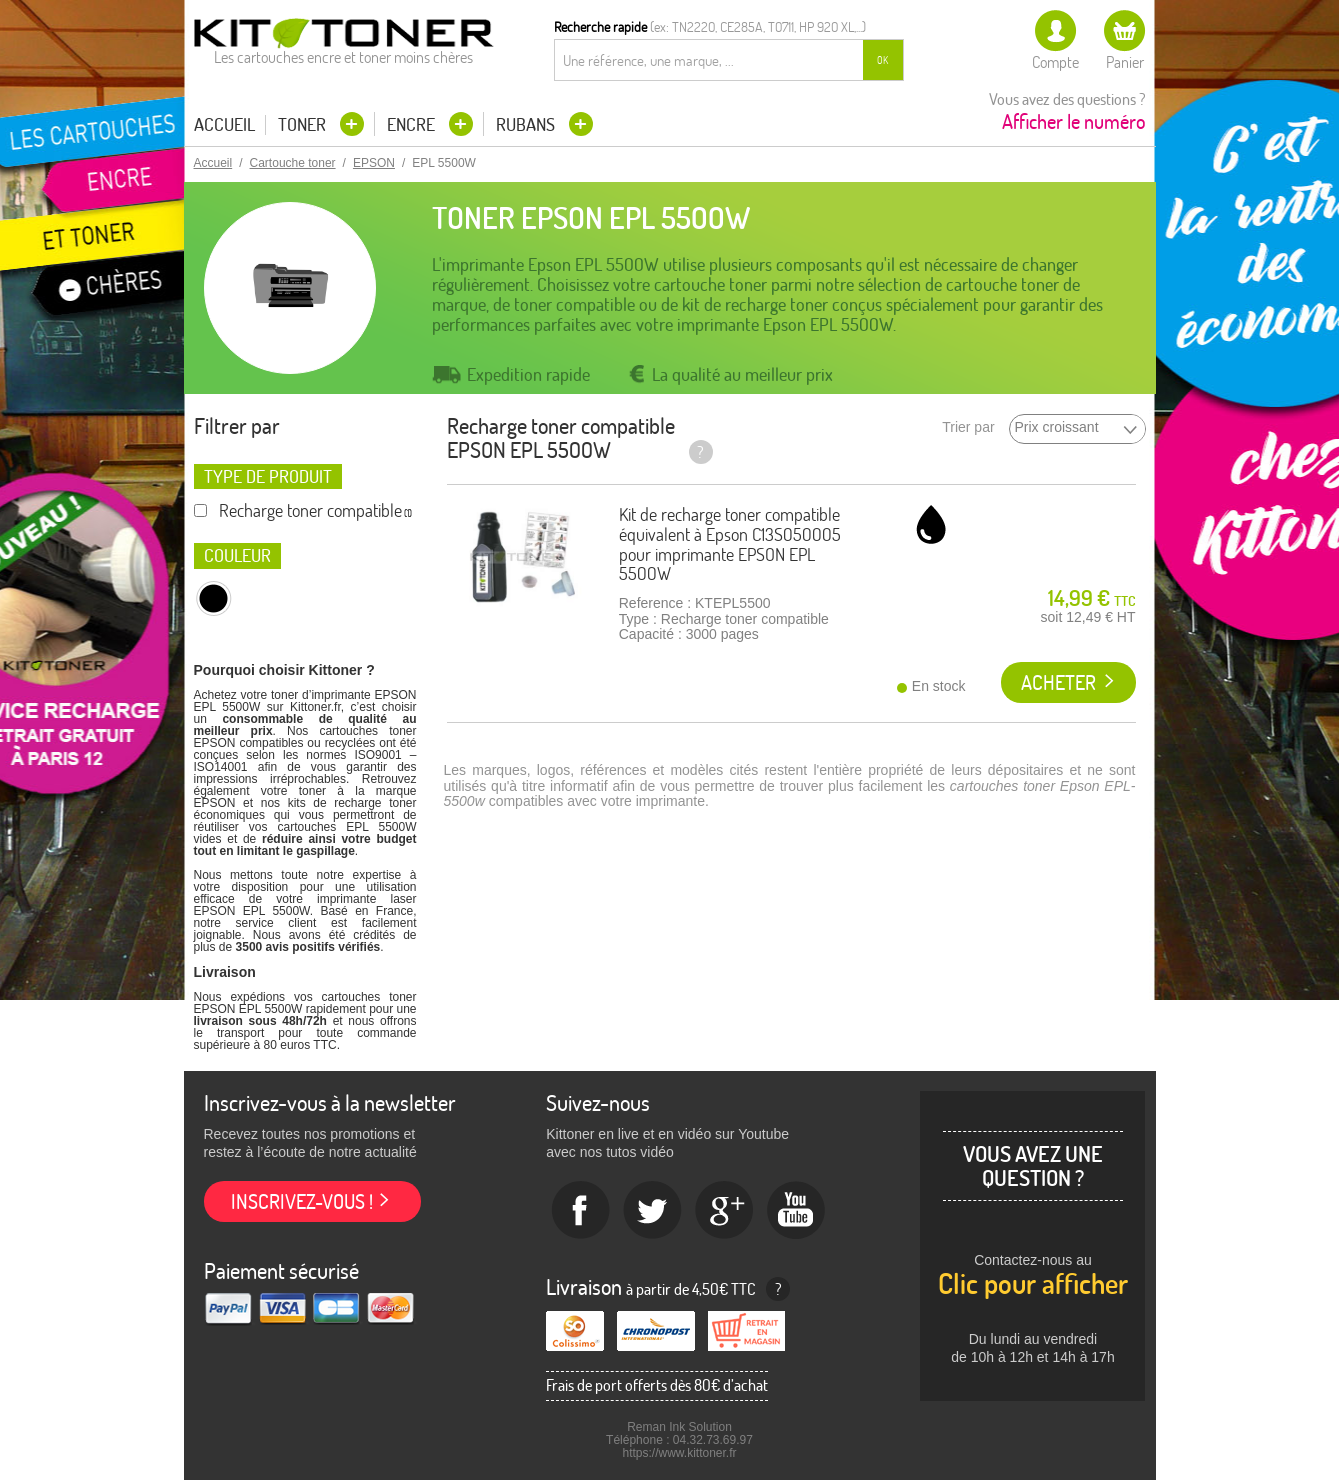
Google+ (725, 1211)
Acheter (1058, 682)
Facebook (581, 1211)
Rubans (527, 124)
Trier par (968, 427)
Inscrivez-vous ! (302, 1201)
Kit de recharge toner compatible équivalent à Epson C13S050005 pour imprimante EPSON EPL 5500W (730, 544)
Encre (413, 124)
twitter (653, 1211)
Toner (304, 124)
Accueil (224, 125)
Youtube (797, 1211)
